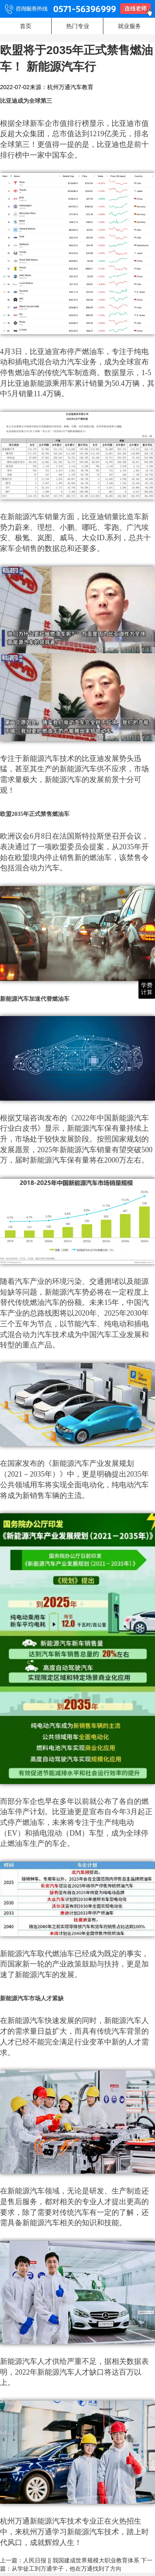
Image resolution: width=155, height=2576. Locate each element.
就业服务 (129, 26)
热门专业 (77, 26)
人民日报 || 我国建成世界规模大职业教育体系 (81, 2560)
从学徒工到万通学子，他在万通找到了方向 (67, 2568)
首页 (25, 26)
